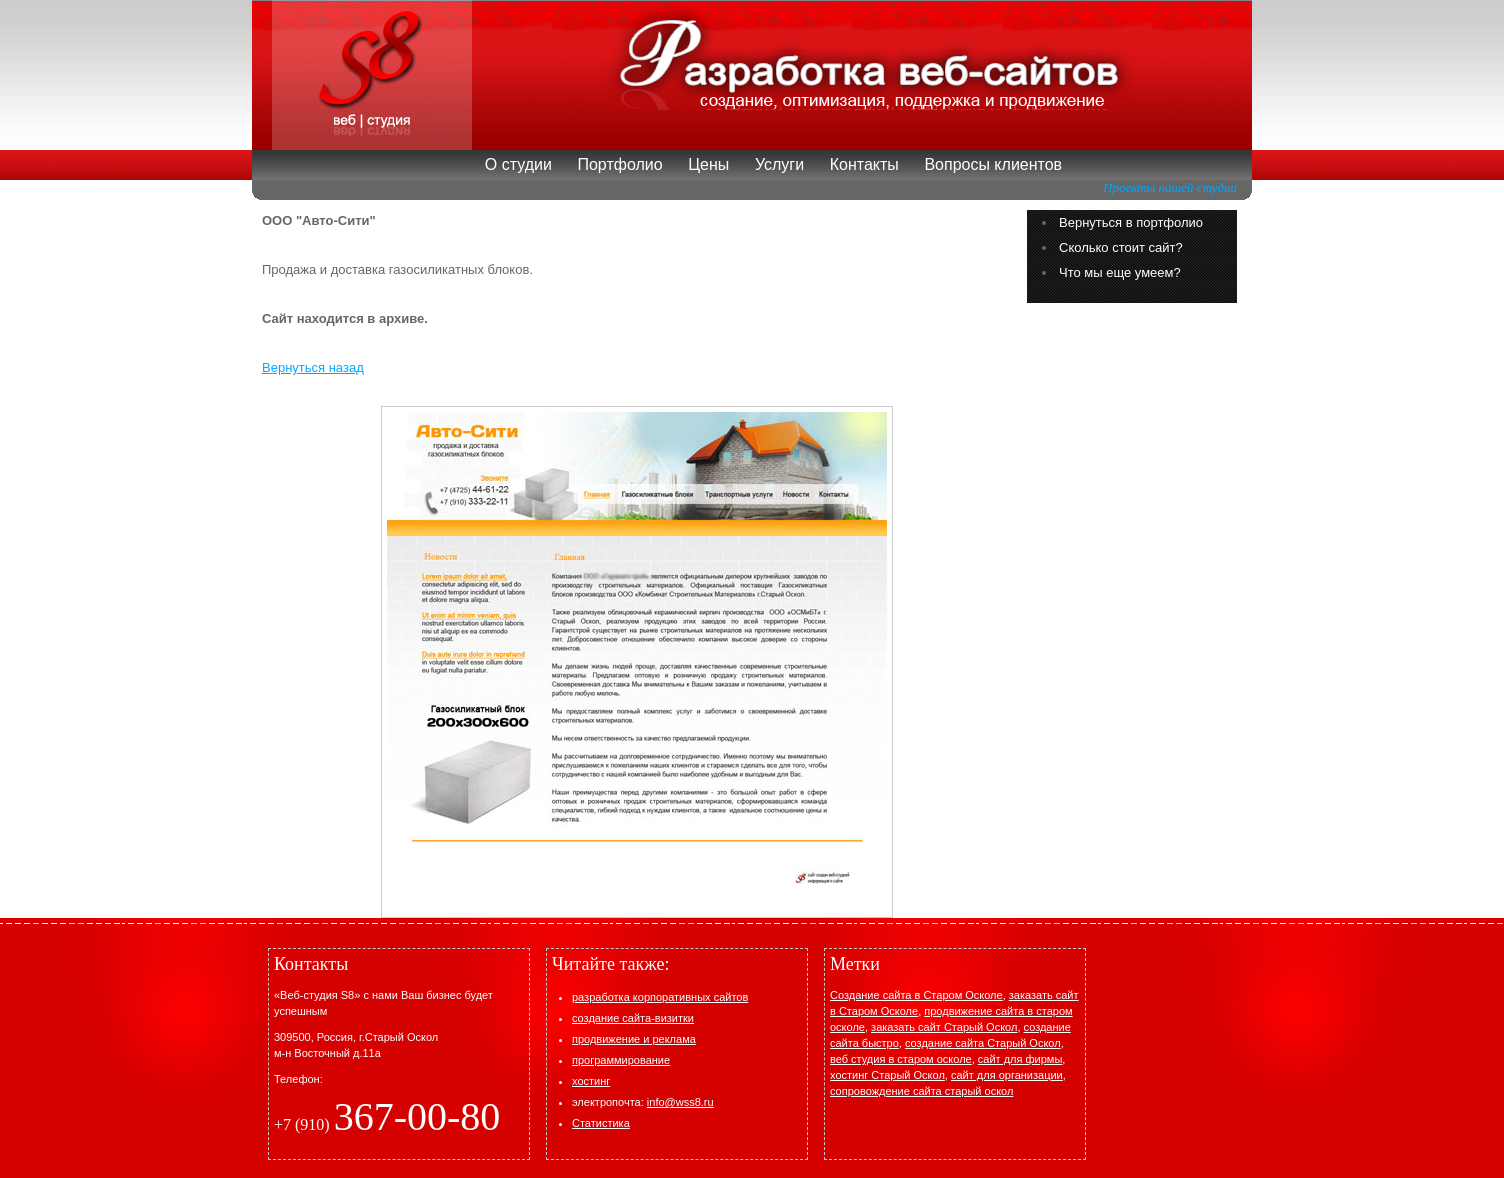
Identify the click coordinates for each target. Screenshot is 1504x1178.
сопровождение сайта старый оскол (921, 1091)
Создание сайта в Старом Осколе (916, 995)
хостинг (591, 1081)
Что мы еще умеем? (1120, 272)
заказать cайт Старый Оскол (944, 1027)
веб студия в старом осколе (901, 1059)
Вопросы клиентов (993, 164)
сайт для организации (1007, 1075)
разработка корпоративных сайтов (660, 997)
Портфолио (619, 164)
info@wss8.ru (680, 1102)
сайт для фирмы (1020, 1059)
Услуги (779, 164)
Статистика (601, 1123)
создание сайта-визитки (633, 1018)
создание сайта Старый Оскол (983, 1043)
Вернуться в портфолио (1131, 222)
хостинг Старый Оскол (887, 1075)
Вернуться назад (313, 367)
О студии (518, 164)
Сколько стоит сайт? (1121, 247)
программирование (621, 1060)
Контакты (864, 164)
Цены (708, 164)
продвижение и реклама (634, 1039)
